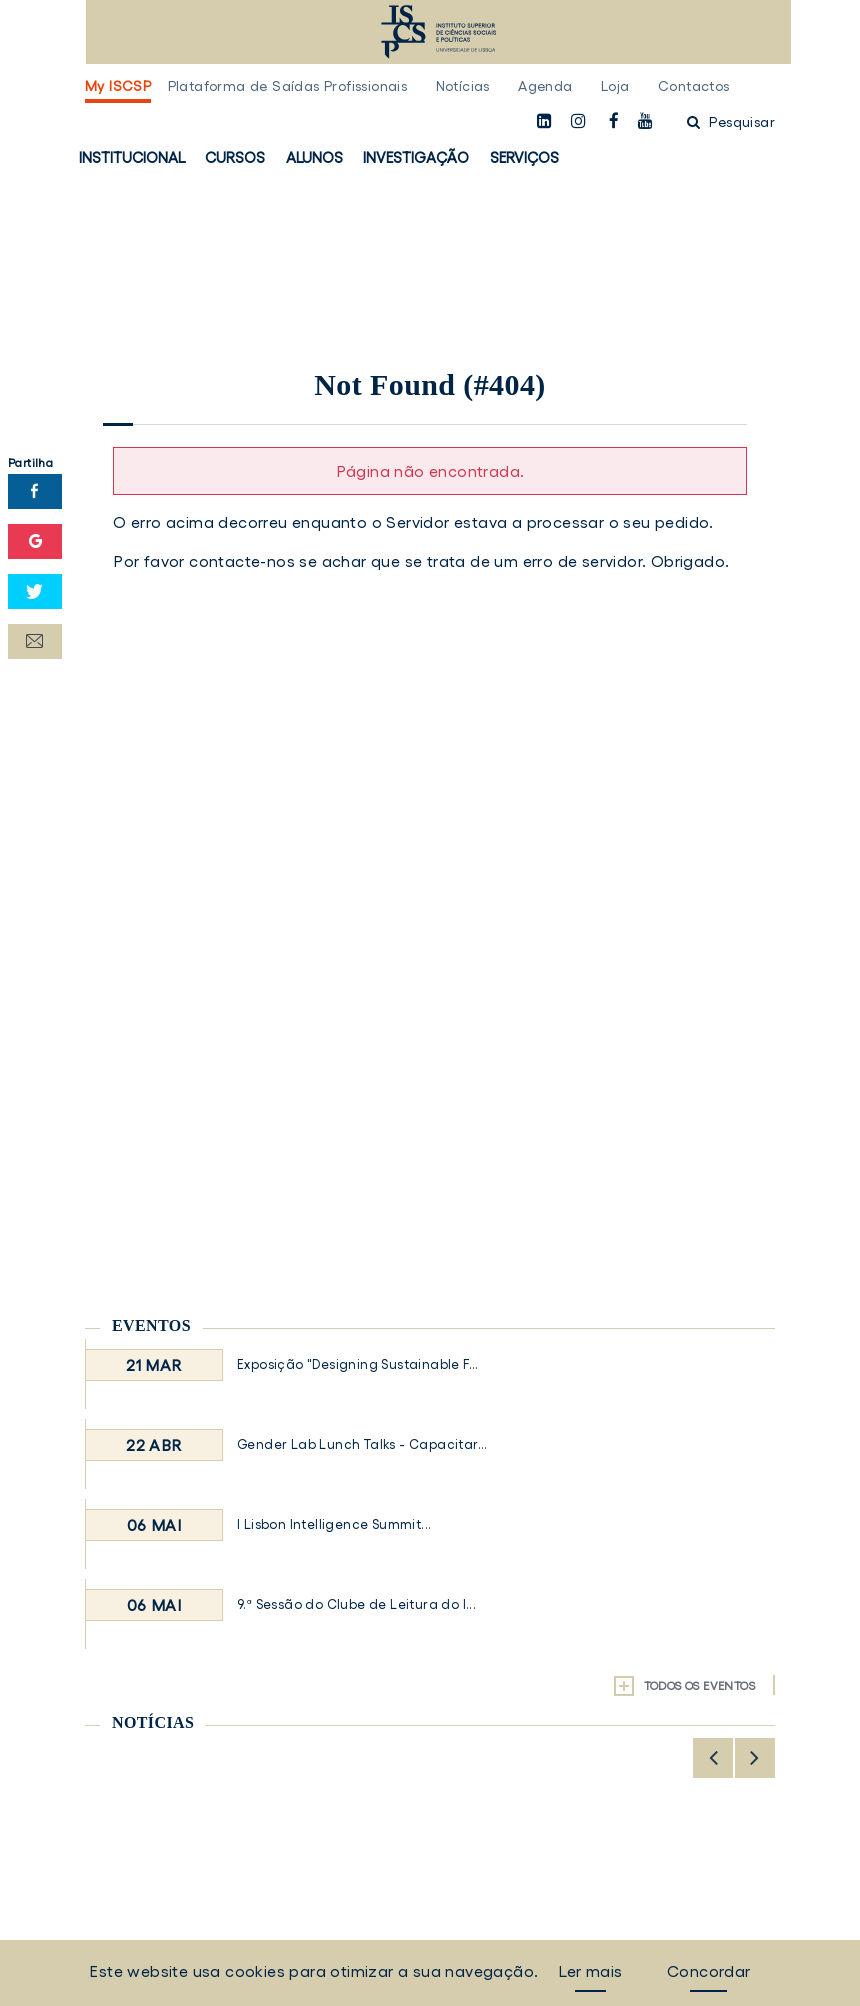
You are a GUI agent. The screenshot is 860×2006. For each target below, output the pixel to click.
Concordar (709, 1971)
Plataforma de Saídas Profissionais (288, 86)
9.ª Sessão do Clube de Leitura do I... (356, 1604)
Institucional (132, 157)
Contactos (694, 86)
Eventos (151, 1325)
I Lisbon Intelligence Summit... (334, 1524)
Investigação (416, 157)
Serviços (524, 157)
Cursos (235, 157)
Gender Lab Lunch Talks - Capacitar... (362, 1444)
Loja (615, 86)
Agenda (545, 86)
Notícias (463, 86)
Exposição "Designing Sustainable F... (358, 1364)
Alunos (314, 157)
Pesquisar (731, 122)
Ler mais (590, 1971)
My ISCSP (118, 86)
